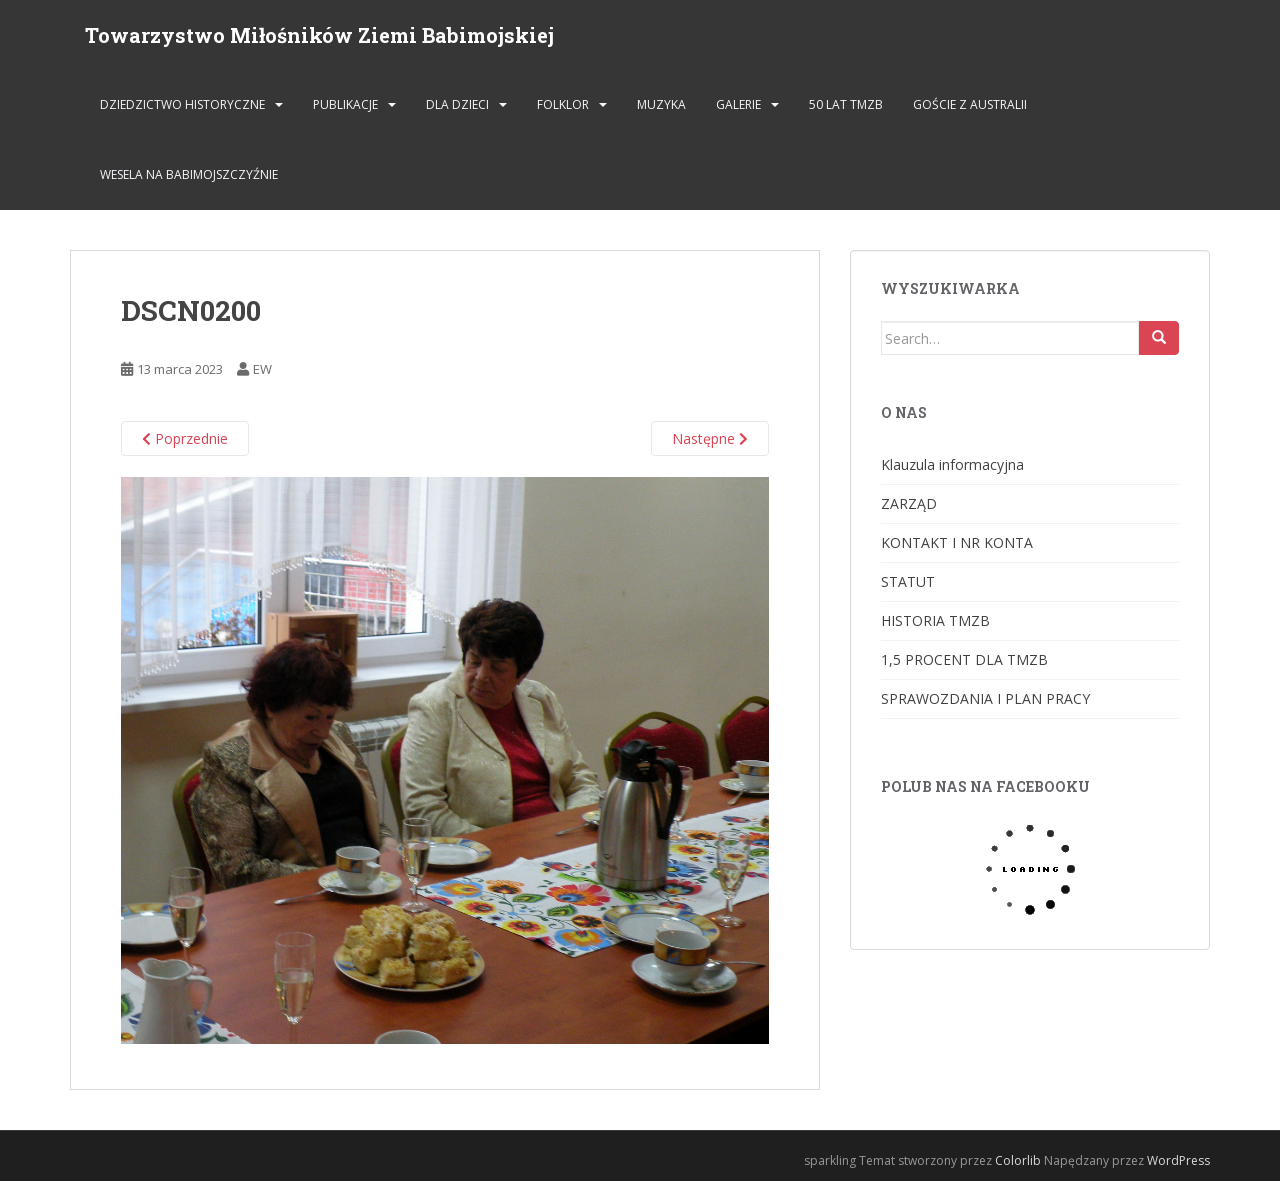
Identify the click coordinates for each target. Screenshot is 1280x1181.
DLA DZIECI (457, 104)
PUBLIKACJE (345, 104)
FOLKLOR (563, 104)
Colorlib (1018, 1160)
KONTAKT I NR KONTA (957, 542)
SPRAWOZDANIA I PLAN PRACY (985, 698)
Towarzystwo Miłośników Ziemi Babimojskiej (319, 35)
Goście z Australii (970, 104)
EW (262, 369)
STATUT (908, 581)
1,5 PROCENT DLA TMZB (964, 659)
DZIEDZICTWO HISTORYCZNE (182, 104)
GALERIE (738, 104)
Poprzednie (185, 438)
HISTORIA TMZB (935, 620)
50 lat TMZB (846, 104)
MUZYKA (661, 104)
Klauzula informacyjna (952, 464)
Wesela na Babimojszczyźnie (189, 174)
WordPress (1178, 1160)
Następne (710, 438)
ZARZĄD (909, 503)
